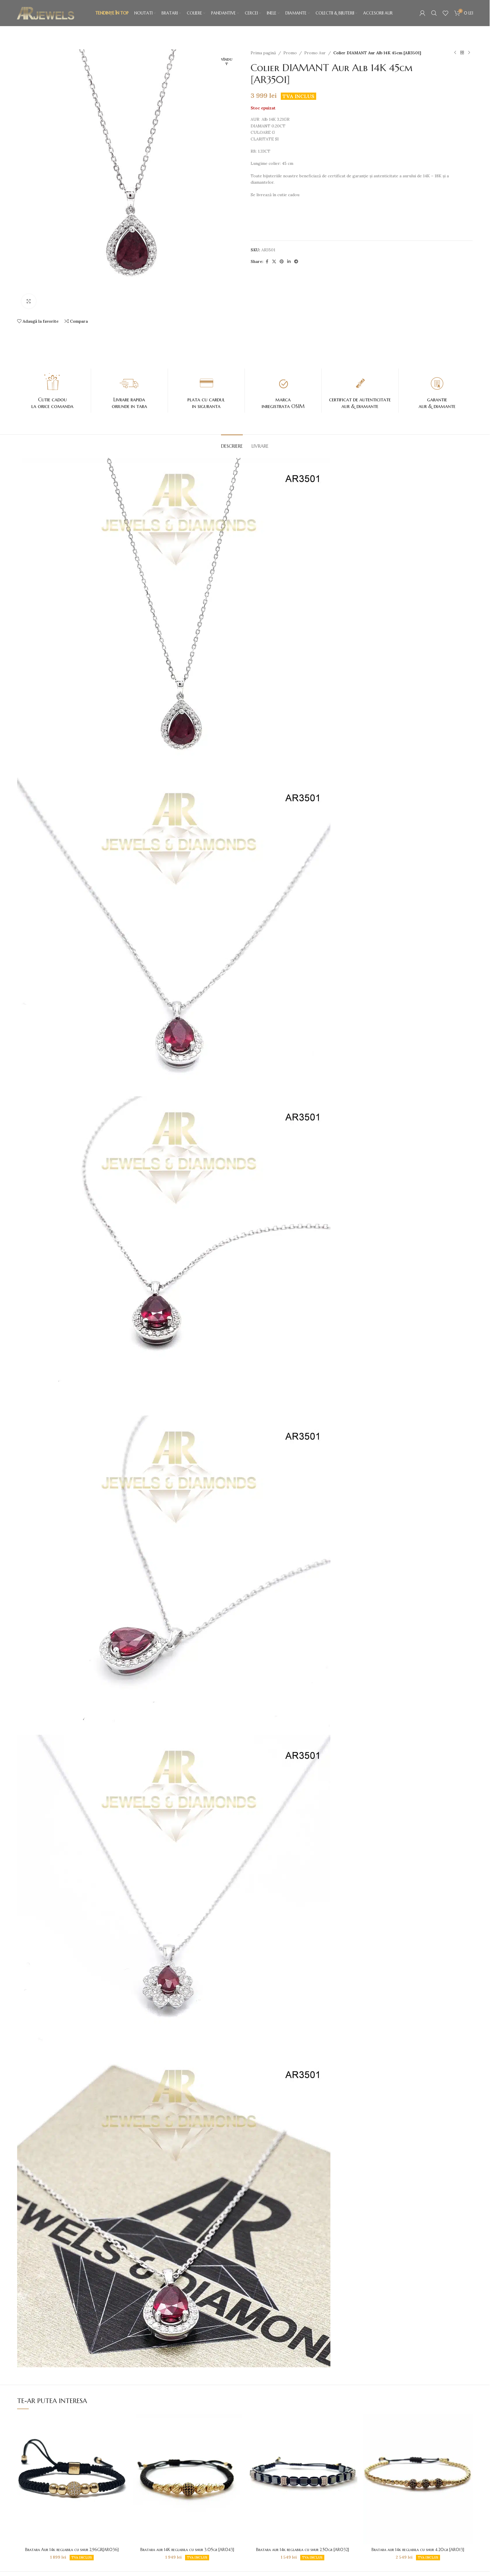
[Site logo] (46, 12)
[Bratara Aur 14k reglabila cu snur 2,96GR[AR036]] (72, 2479)
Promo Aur (315, 52)
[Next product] (469, 52)
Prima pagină (263, 52)
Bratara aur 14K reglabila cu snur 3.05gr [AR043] (187, 2549)
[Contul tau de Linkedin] (288, 262)
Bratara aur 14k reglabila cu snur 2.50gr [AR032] (302, 2549)
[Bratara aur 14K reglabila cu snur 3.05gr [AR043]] (187, 2479)
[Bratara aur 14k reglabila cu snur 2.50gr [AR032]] (302, 2479)
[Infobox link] (52, 390)
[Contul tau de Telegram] (296, 262)
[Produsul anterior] (455, 52)
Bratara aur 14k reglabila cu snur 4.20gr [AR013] (418, 2549)
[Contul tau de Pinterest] (281, 262)
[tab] (232, 443)
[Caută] (434, 13)
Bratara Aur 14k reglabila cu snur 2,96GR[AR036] (72, 2549)
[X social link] (274, 262)
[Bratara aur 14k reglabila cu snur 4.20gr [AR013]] (418, 2479)
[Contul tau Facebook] (266, 262)
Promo (290, 52)
